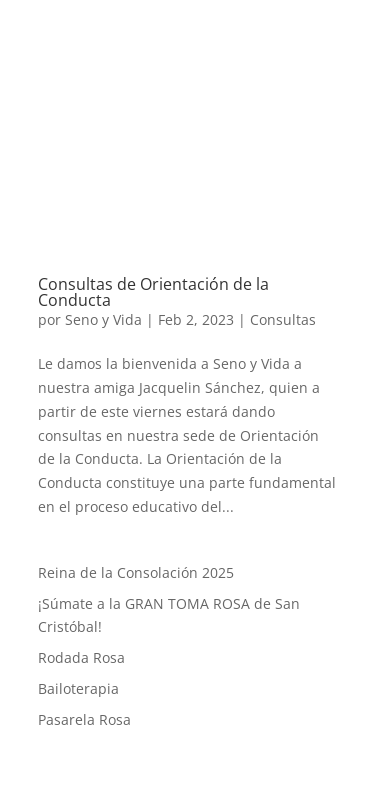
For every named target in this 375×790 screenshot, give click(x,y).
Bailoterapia (78, 688)
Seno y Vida (103, 319)
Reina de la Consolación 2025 (136, 572)
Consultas (283, 319)
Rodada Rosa (81, 657)
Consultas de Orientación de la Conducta (153, 292)
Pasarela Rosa (84, 719)
